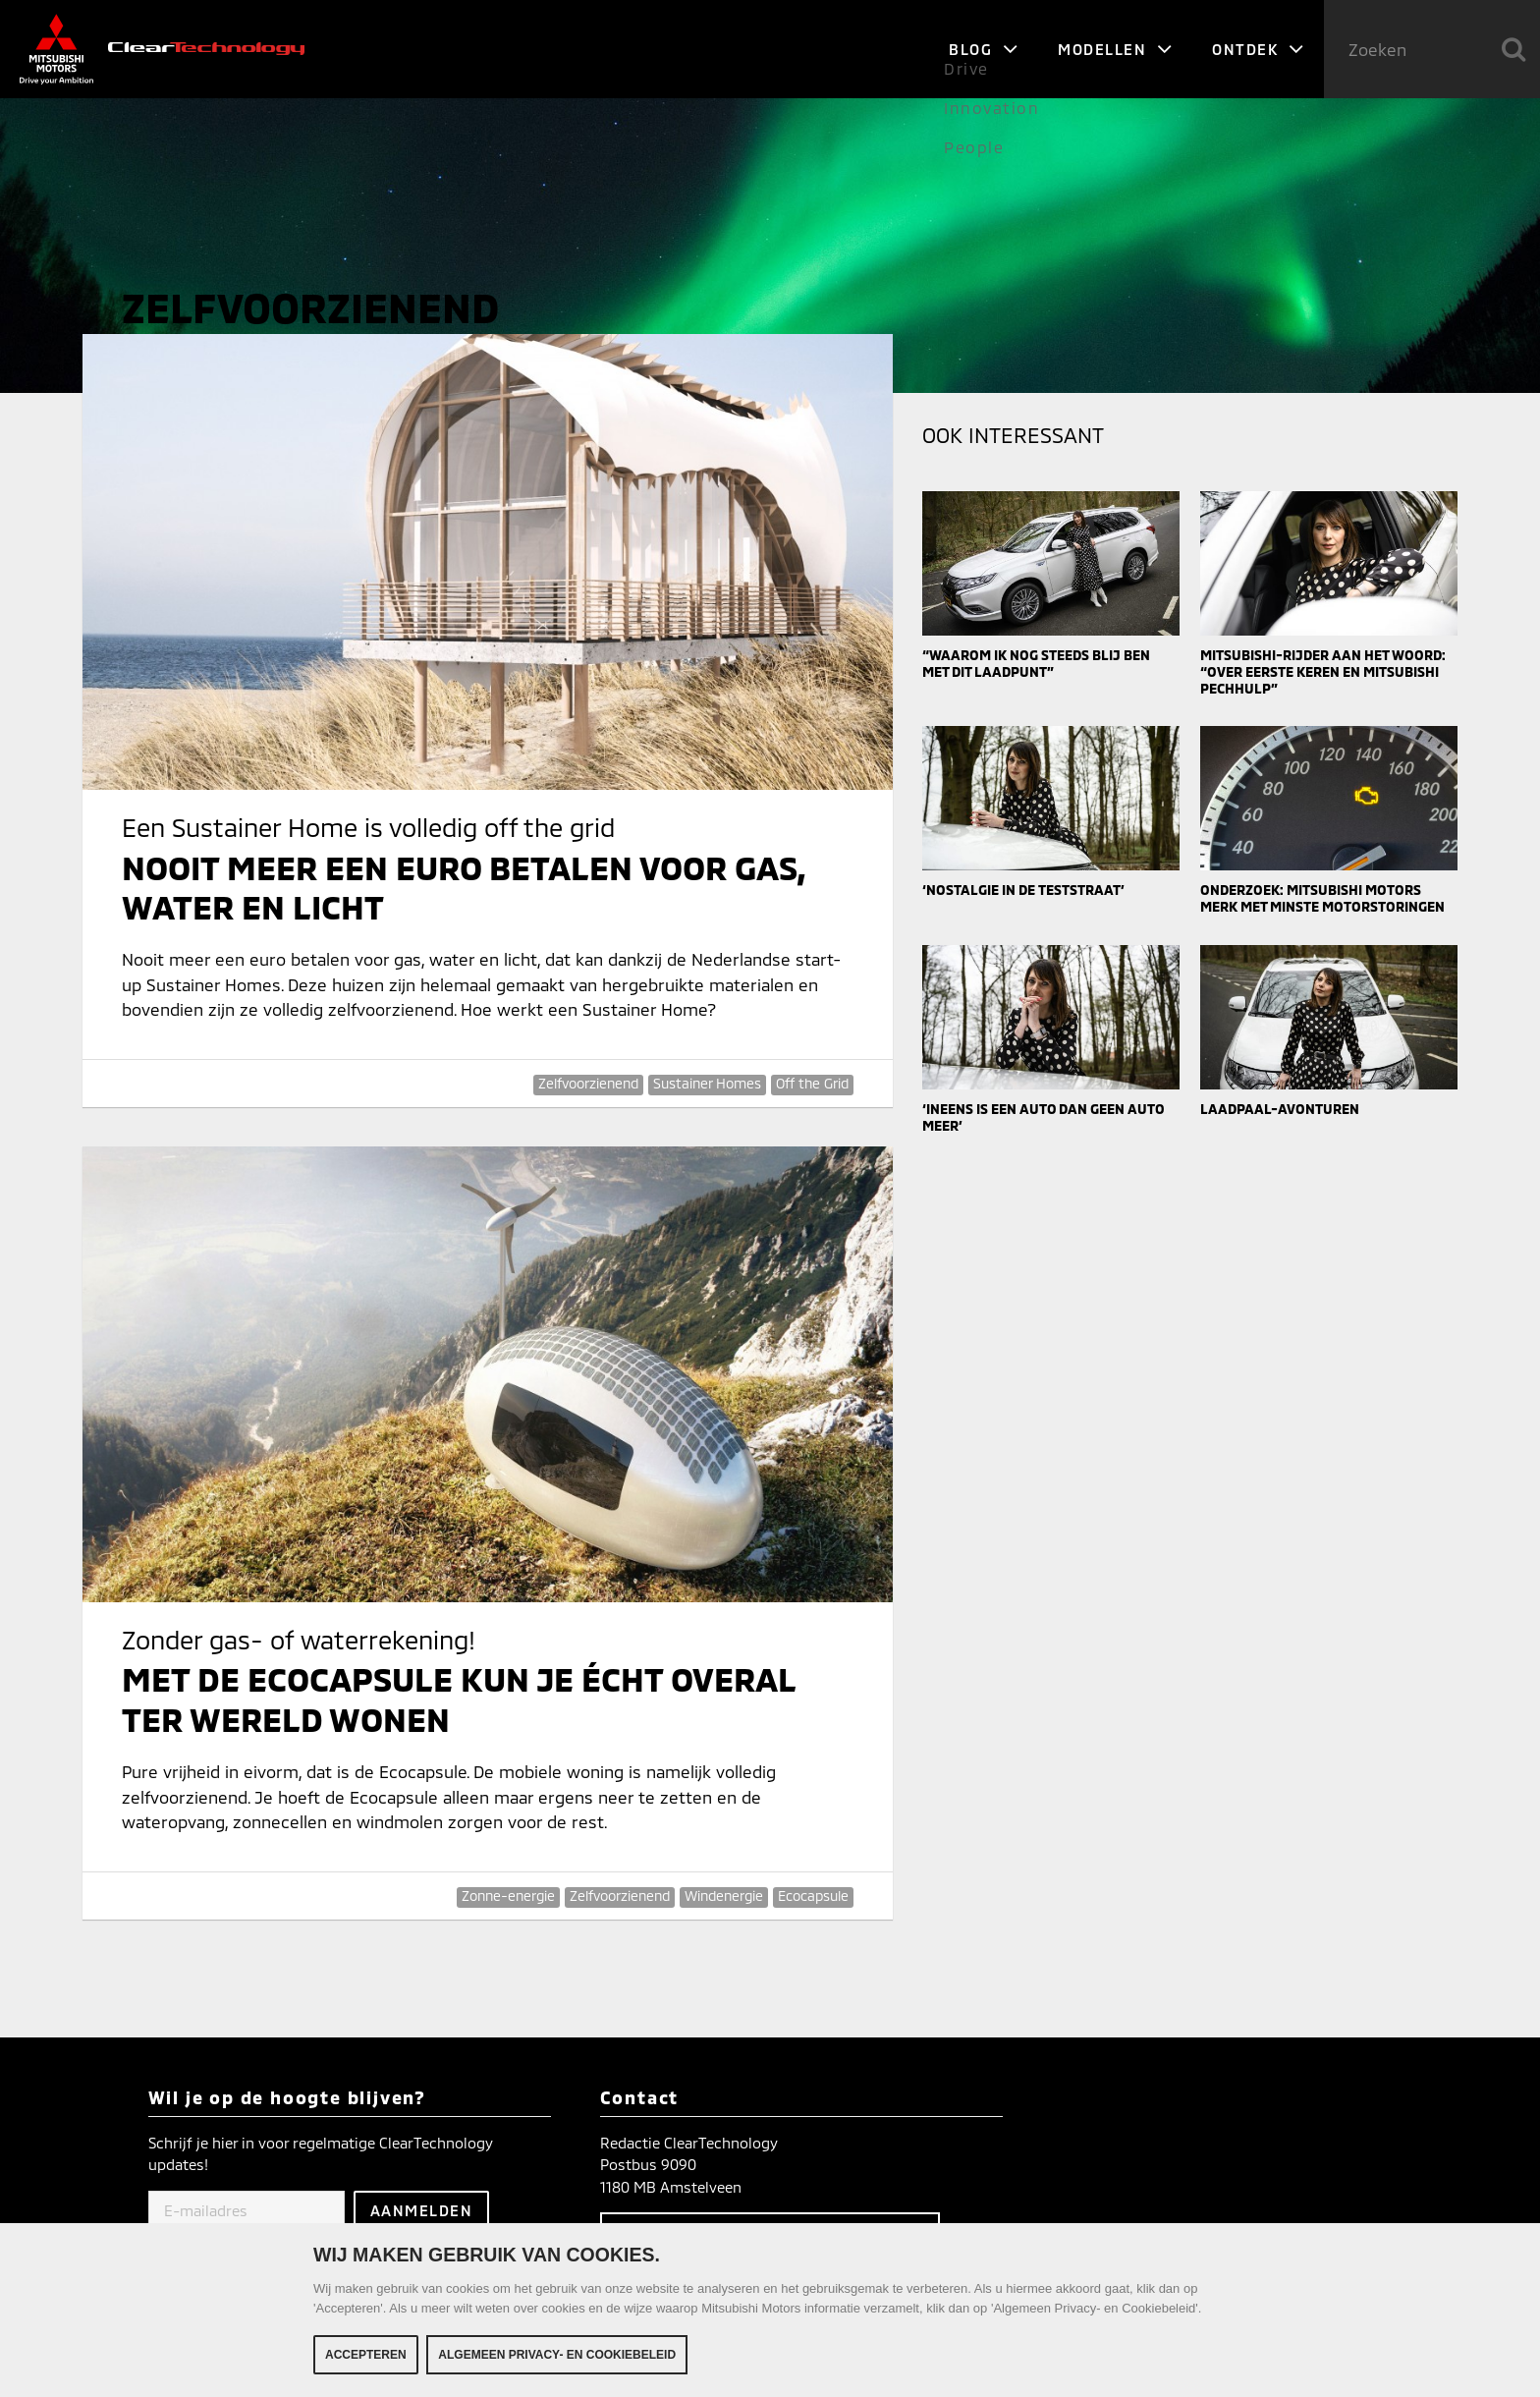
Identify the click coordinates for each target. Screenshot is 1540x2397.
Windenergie (724, 1895)
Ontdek (1258, 49)
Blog (983, 49)
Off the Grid (812, 1083)
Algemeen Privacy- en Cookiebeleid (557, 2359)
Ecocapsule (813, 1895)
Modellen (1115, 49)
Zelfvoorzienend (588, 1083)
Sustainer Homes (707, 1083)
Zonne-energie (508, 1895)
